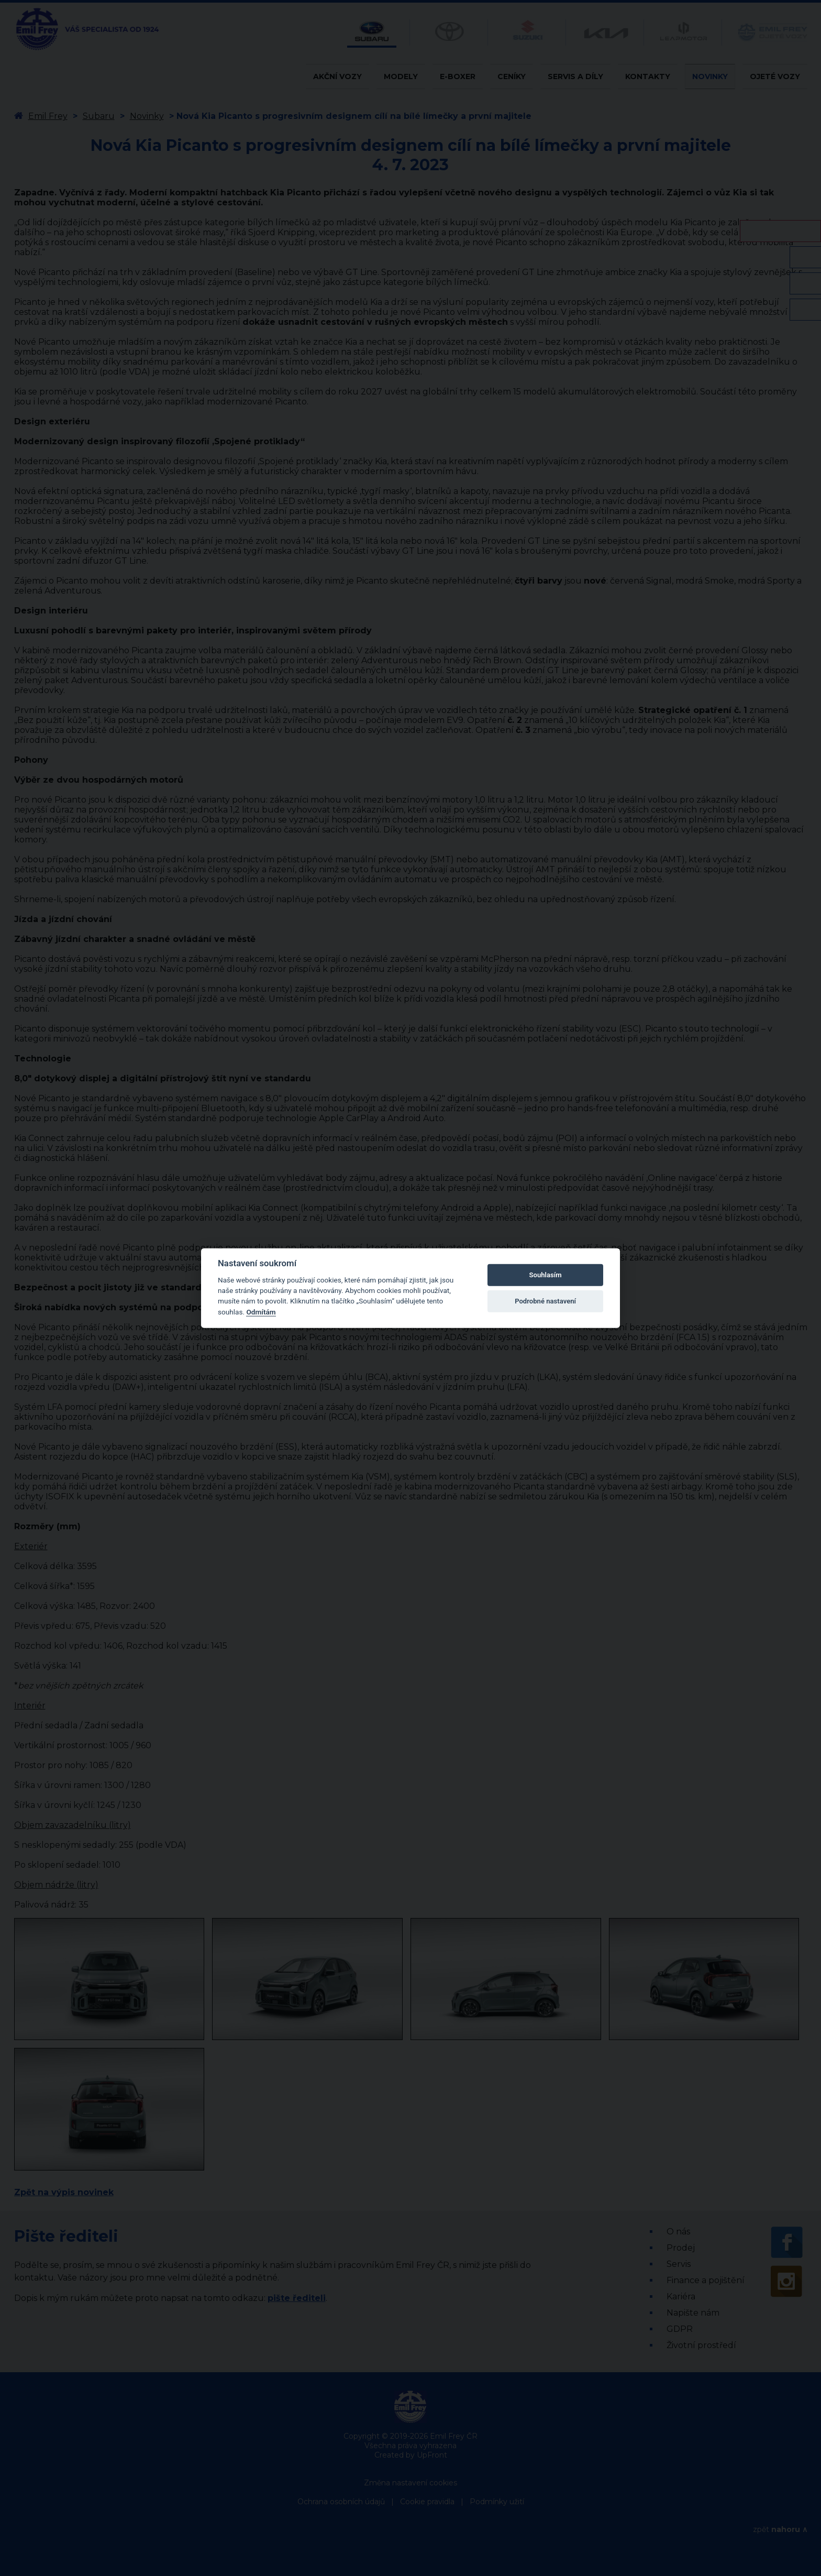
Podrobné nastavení (545, 1301)
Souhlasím (545, 1275)
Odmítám (260, 1312)
